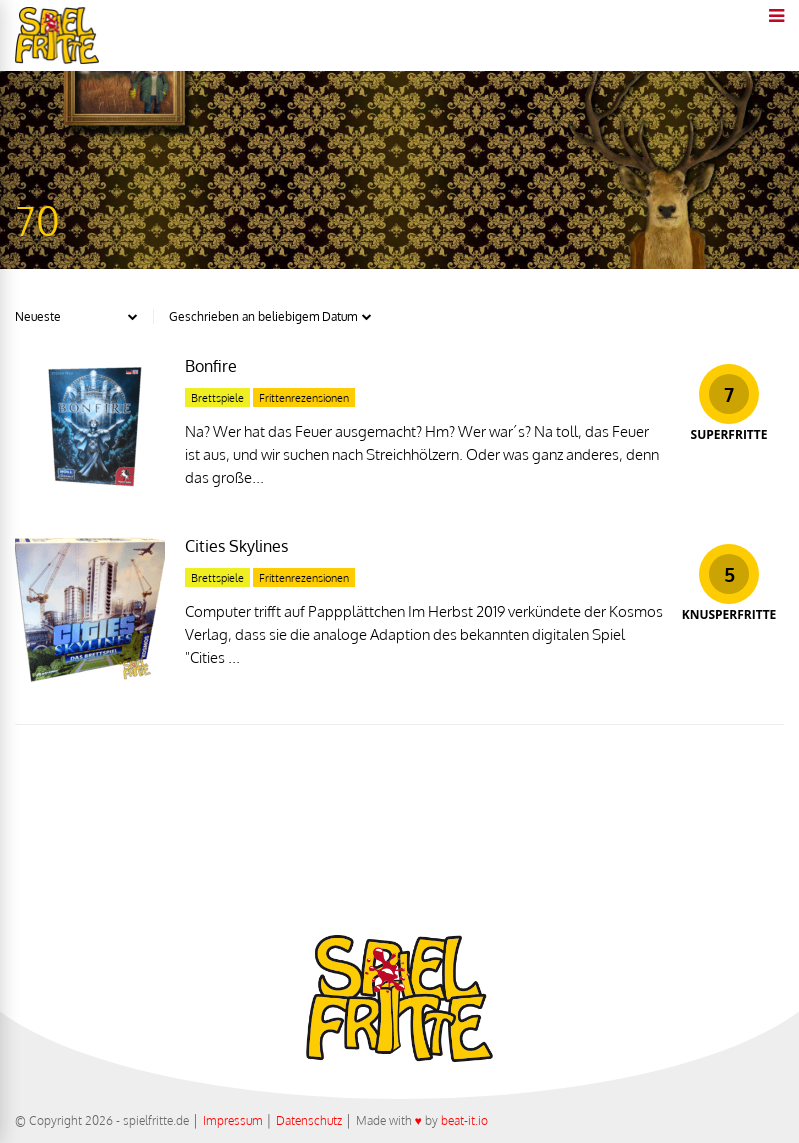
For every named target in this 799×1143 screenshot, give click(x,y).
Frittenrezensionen (304, 398)
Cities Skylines (236, 546)
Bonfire (211, 366)
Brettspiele (217, 398)
